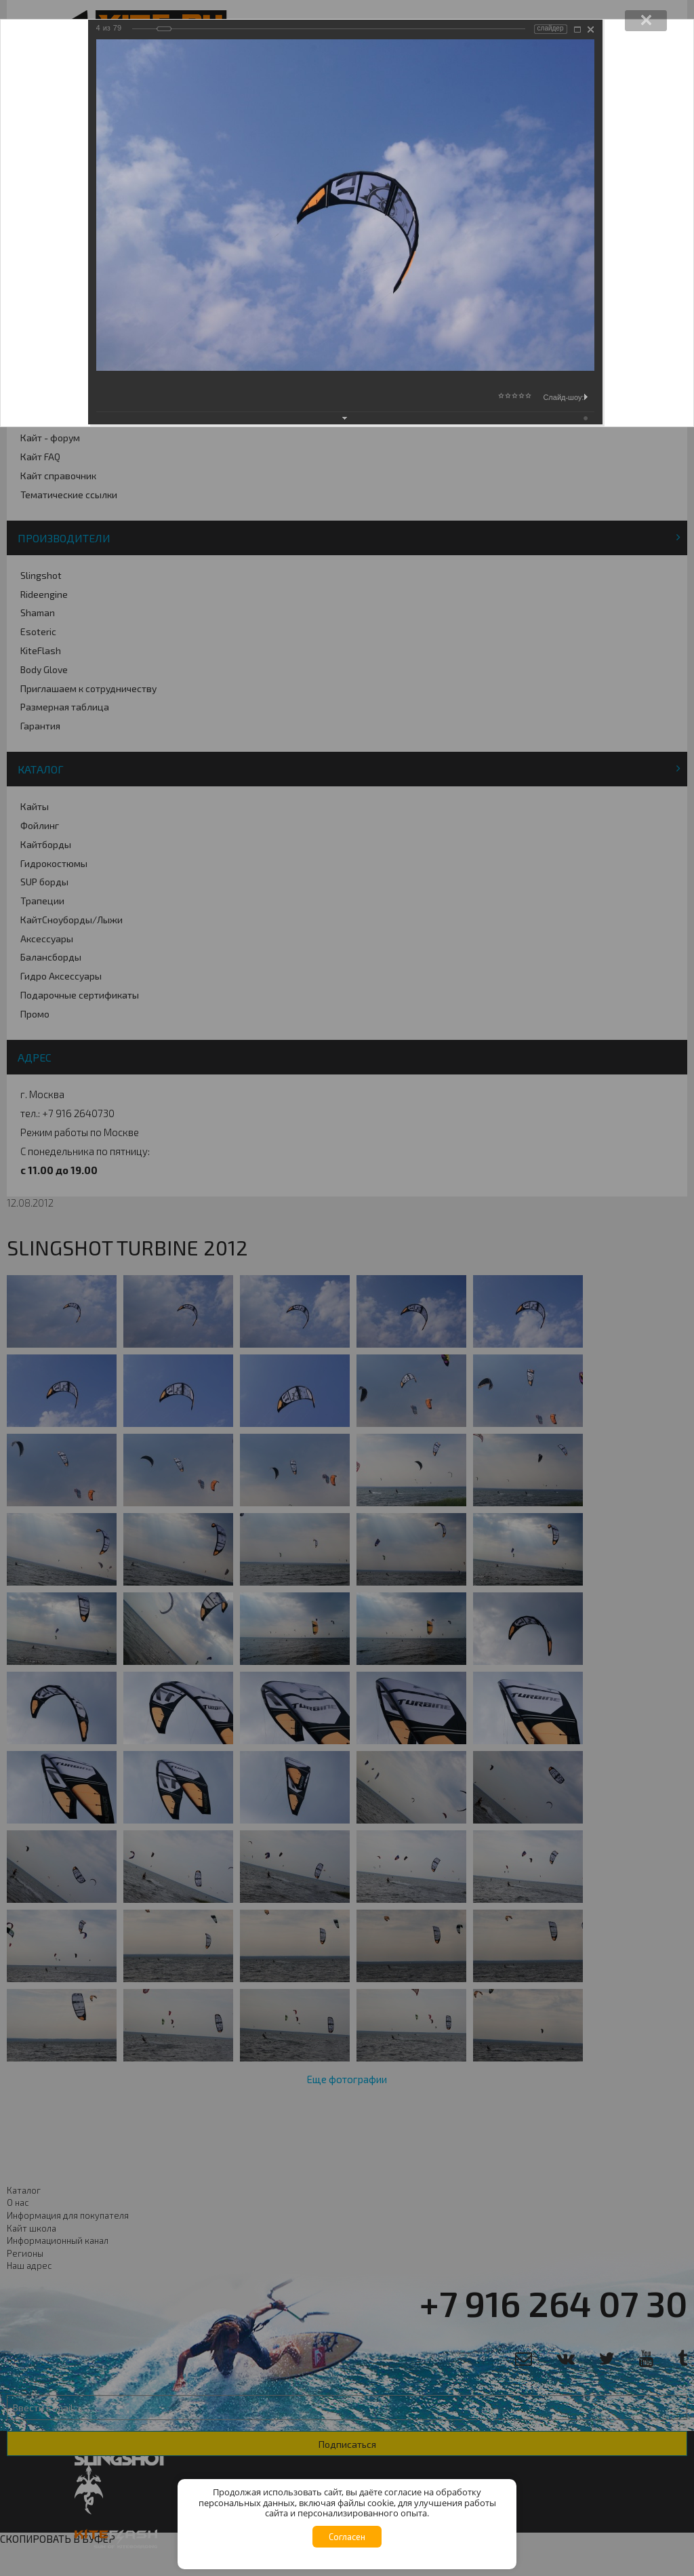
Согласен (347, 2536)
